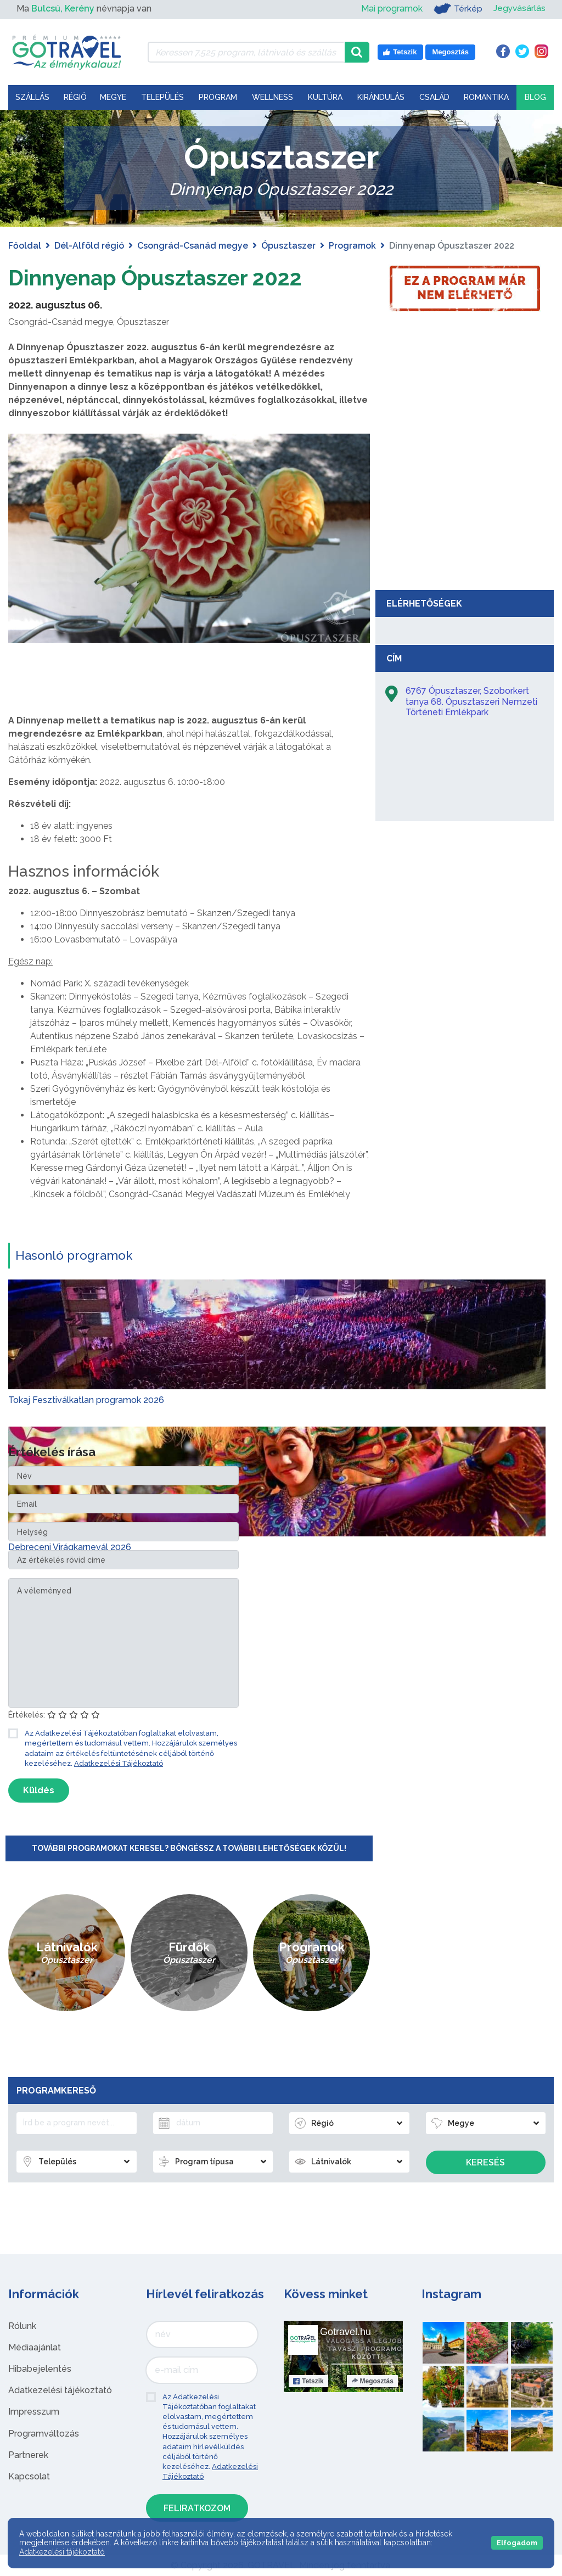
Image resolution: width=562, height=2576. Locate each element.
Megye (113, 97)
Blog (535, 97)
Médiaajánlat (34, 2347)
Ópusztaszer (288, 245)
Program (218, 97)
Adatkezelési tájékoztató (60, 2390)
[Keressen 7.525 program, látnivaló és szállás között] (246, 52)
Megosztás (372, 2381)
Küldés (38, 1790)
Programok (352, 245)
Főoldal (24, 245)
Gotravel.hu (345, 2331)
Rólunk (22, 2326)
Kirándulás (380, 97)
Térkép (456, 8)
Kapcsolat (29, 2476)
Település (162, 97)
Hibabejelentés (39, 2369)
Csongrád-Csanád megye (192, 245)
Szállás (32, 97)
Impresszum (33, 2411)
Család (434, 97)
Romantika (486, 97)
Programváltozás (43, 2433)
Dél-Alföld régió (89, 245)
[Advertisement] (465, 502)
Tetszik (308, 2381)
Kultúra (325, 97)
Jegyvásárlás (519, 8)
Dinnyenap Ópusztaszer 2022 (159, 277)
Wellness (272, 97)
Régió (75, 97)
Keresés (485, 2162)
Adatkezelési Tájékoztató (118, 1763)
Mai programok (391, 8)
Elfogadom (517, 2543)
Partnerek (28, 2455)
